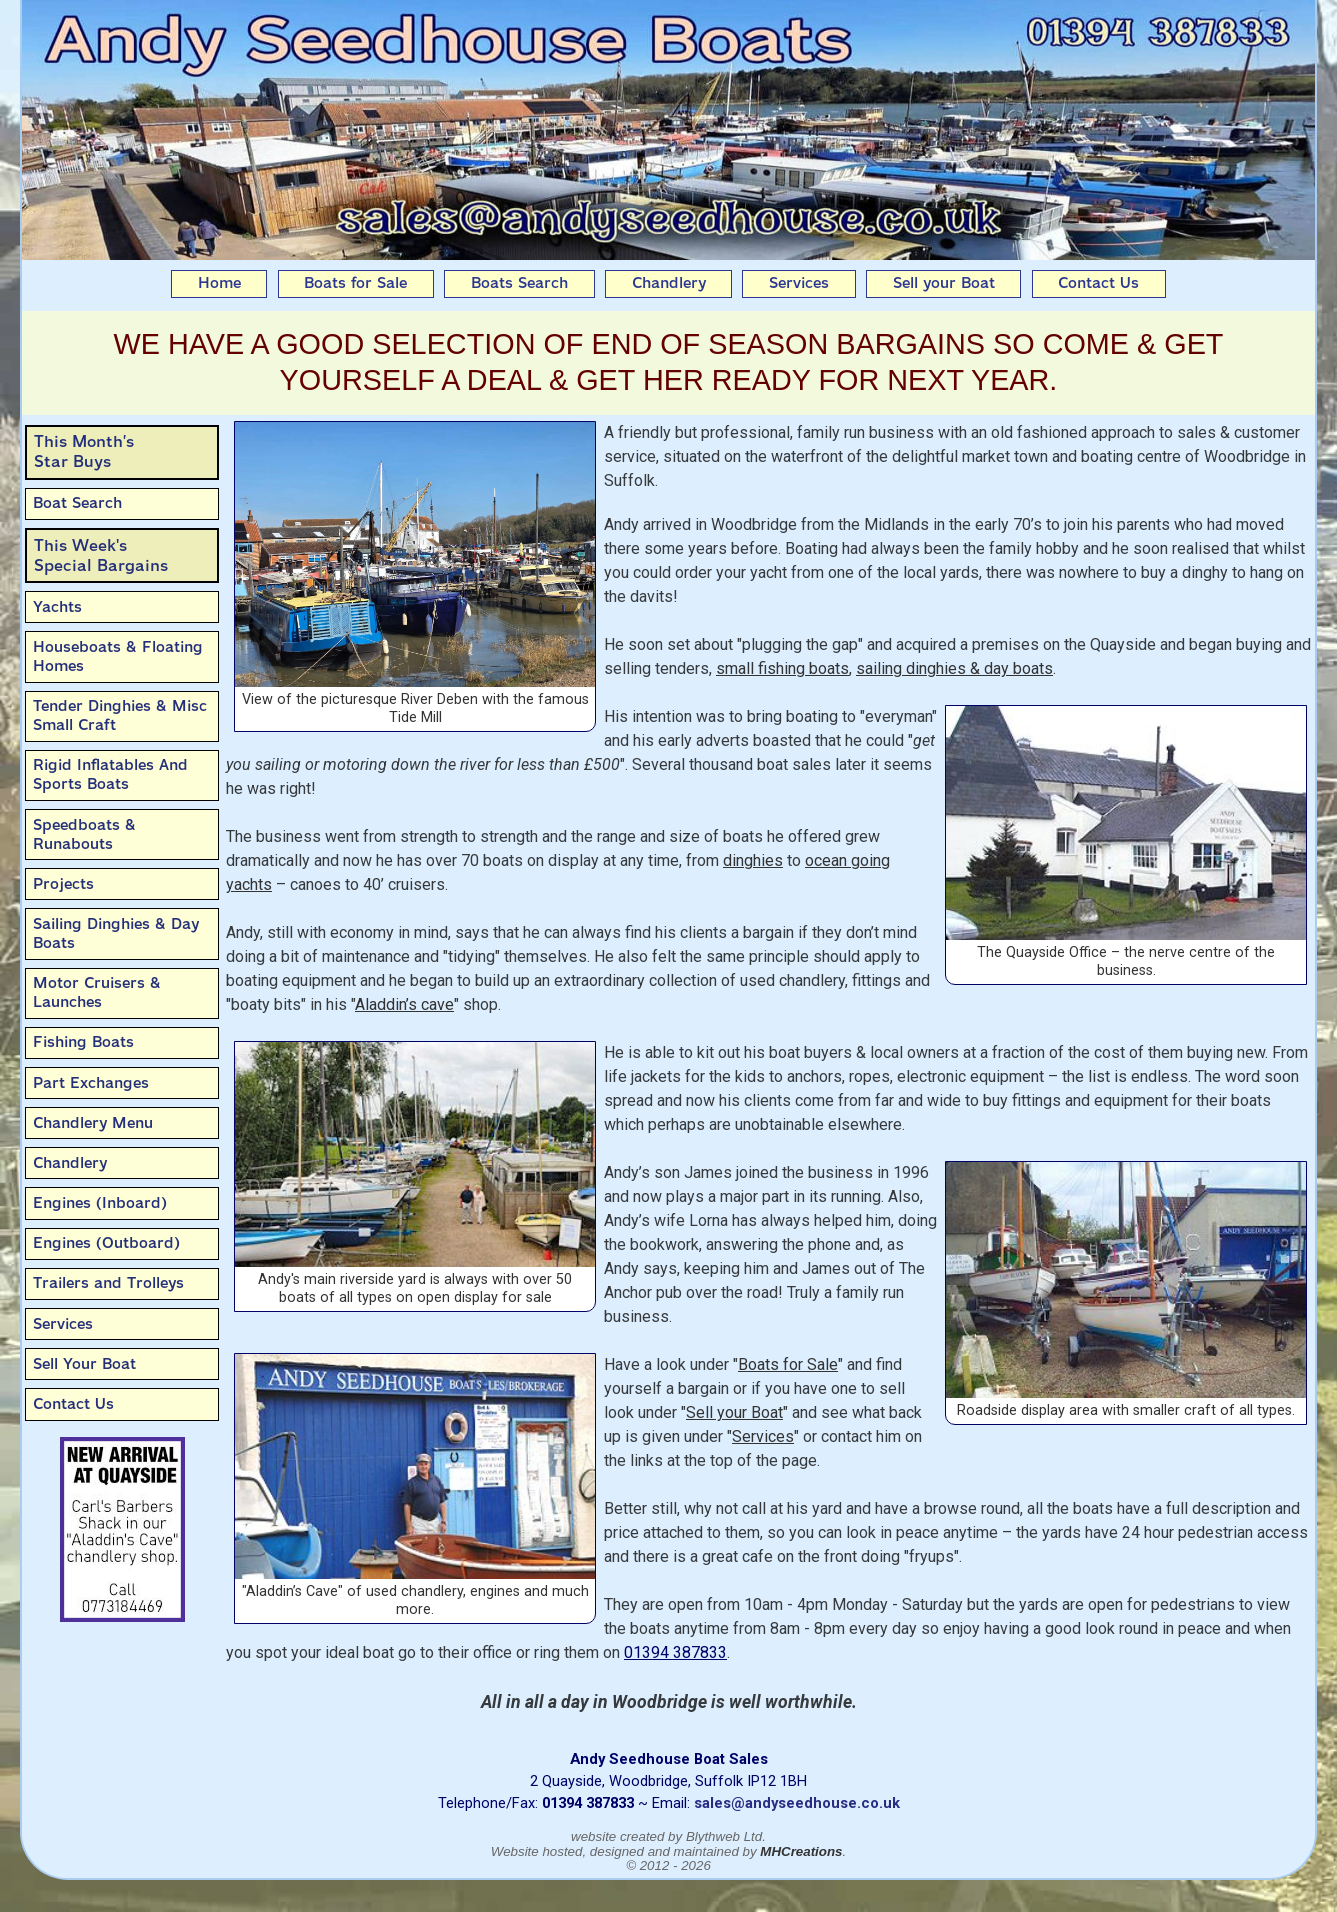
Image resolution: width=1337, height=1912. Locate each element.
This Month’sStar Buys (84, 451)
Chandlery (669, 283)
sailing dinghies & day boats (954, 668)
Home (219, 283)
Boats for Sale (355, 283)
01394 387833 (675, 1652)
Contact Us (1098, 283)
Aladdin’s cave (404, 1004)
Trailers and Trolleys (108, 1283)
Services (799, 283)
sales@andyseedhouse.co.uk (797, 1803)
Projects (63, 884)
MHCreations (801, 1851)
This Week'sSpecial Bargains (101, 555)
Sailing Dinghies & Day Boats (116, 933)
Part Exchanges (91, 1083)
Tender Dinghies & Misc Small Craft (120, 715)
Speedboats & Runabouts (84, 834)
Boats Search (519, 283)
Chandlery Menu (93, 1123)
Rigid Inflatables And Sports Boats (110, 774)
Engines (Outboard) (106, 1243)
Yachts (57, 607)
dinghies (753, 860)
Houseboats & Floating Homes (118, 656)
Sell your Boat (944, 283)
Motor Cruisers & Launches (97, 992)
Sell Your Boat (84, 1364)
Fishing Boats (83, 1042)
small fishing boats (782, 668)
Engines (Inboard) (100, 1203)
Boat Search (77, 503)
